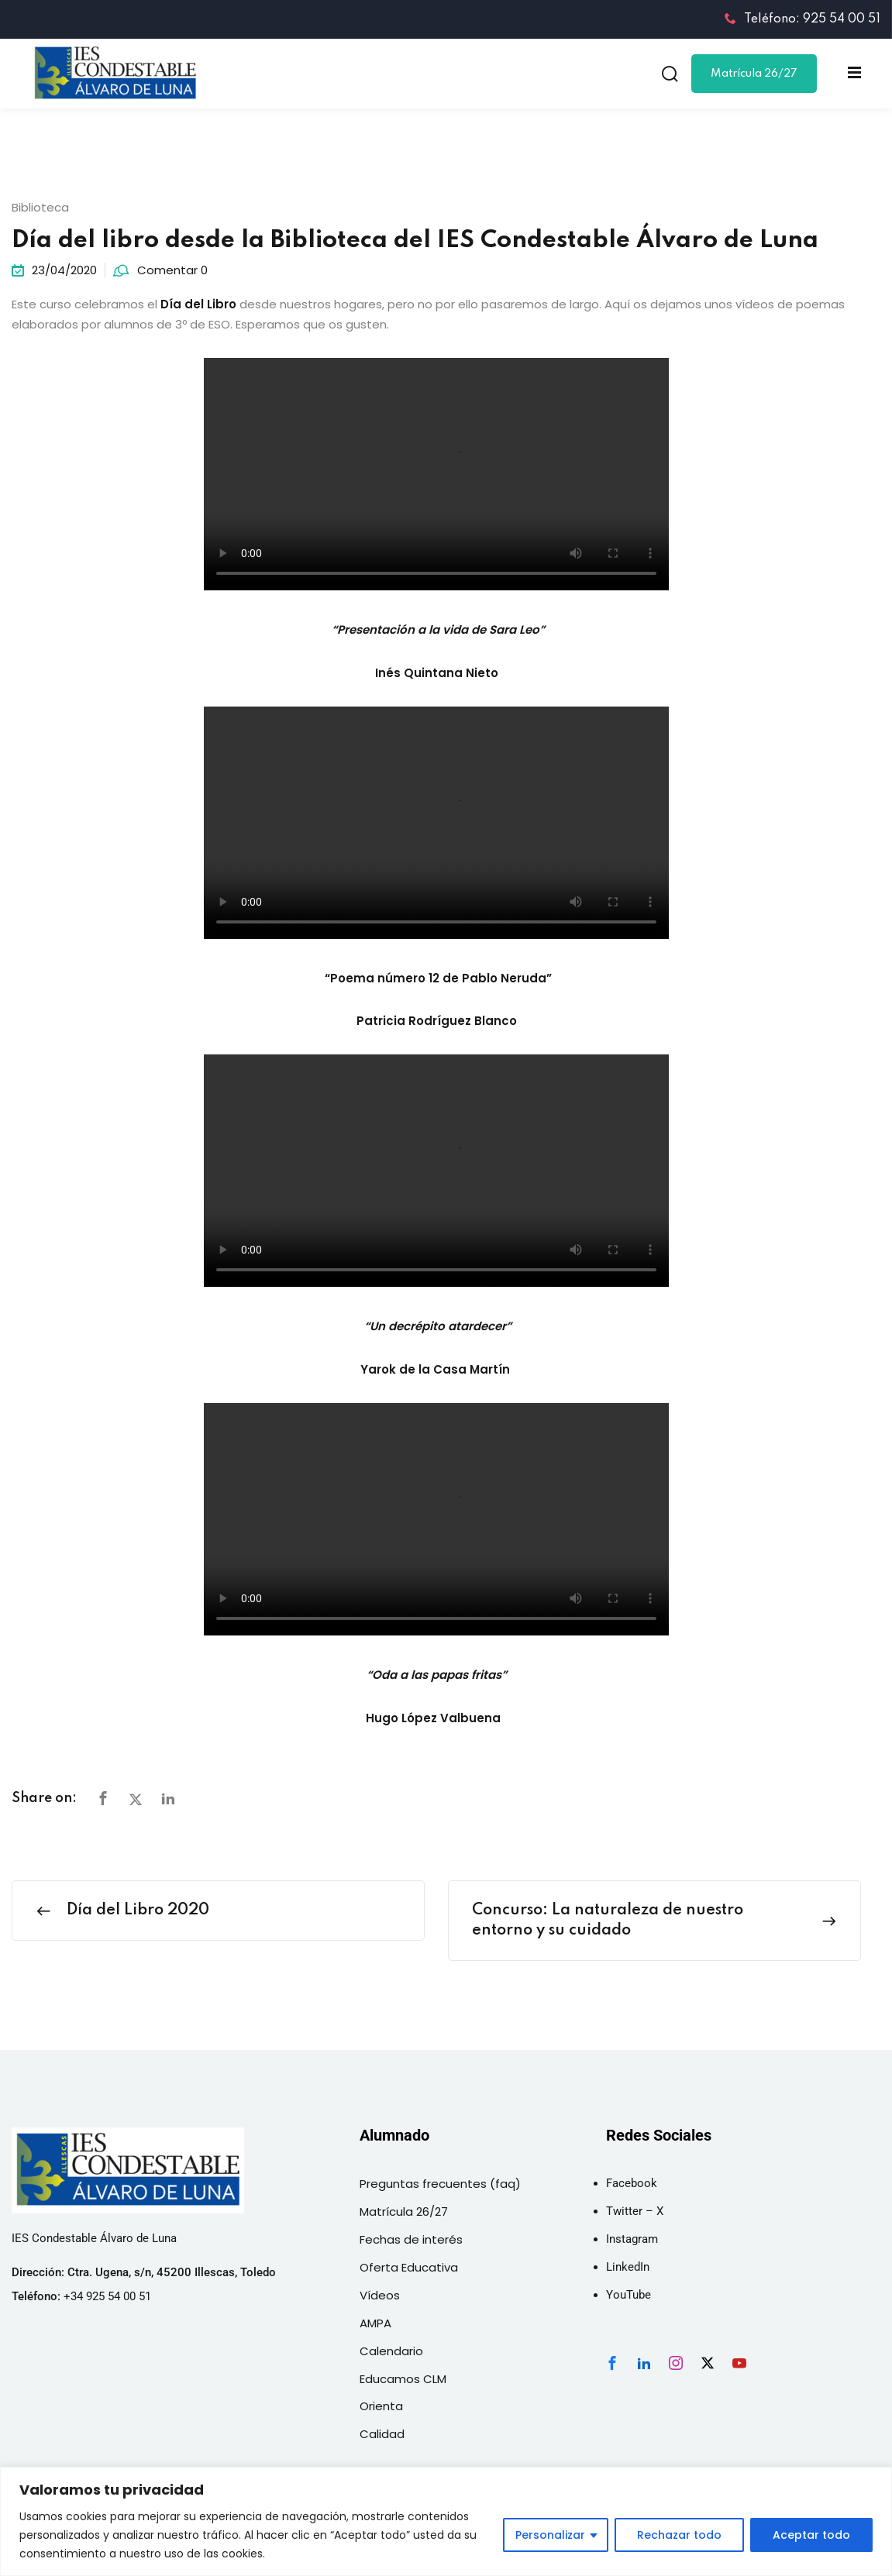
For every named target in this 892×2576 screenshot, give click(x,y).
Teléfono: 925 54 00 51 (802, 19)
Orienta (381, 2406)
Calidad (382, 2434)
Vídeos (380, 2295)
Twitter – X (634, 2211)
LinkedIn (627, 2267)
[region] (446, 2521)
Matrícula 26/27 (754, 73)
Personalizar (550, 2535)
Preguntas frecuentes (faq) (440, 2183)
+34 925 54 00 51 (107, 2296)
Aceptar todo (811, 2535)
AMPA (375, 2323)
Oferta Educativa (409, 2267)
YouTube (628, 2295)
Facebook (631, 2183)
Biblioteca (40, 207)
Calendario (391, 2351)
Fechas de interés (411, 2239)
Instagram (632, 2239)
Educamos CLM (403, 2379)
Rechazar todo (679, 2535)
